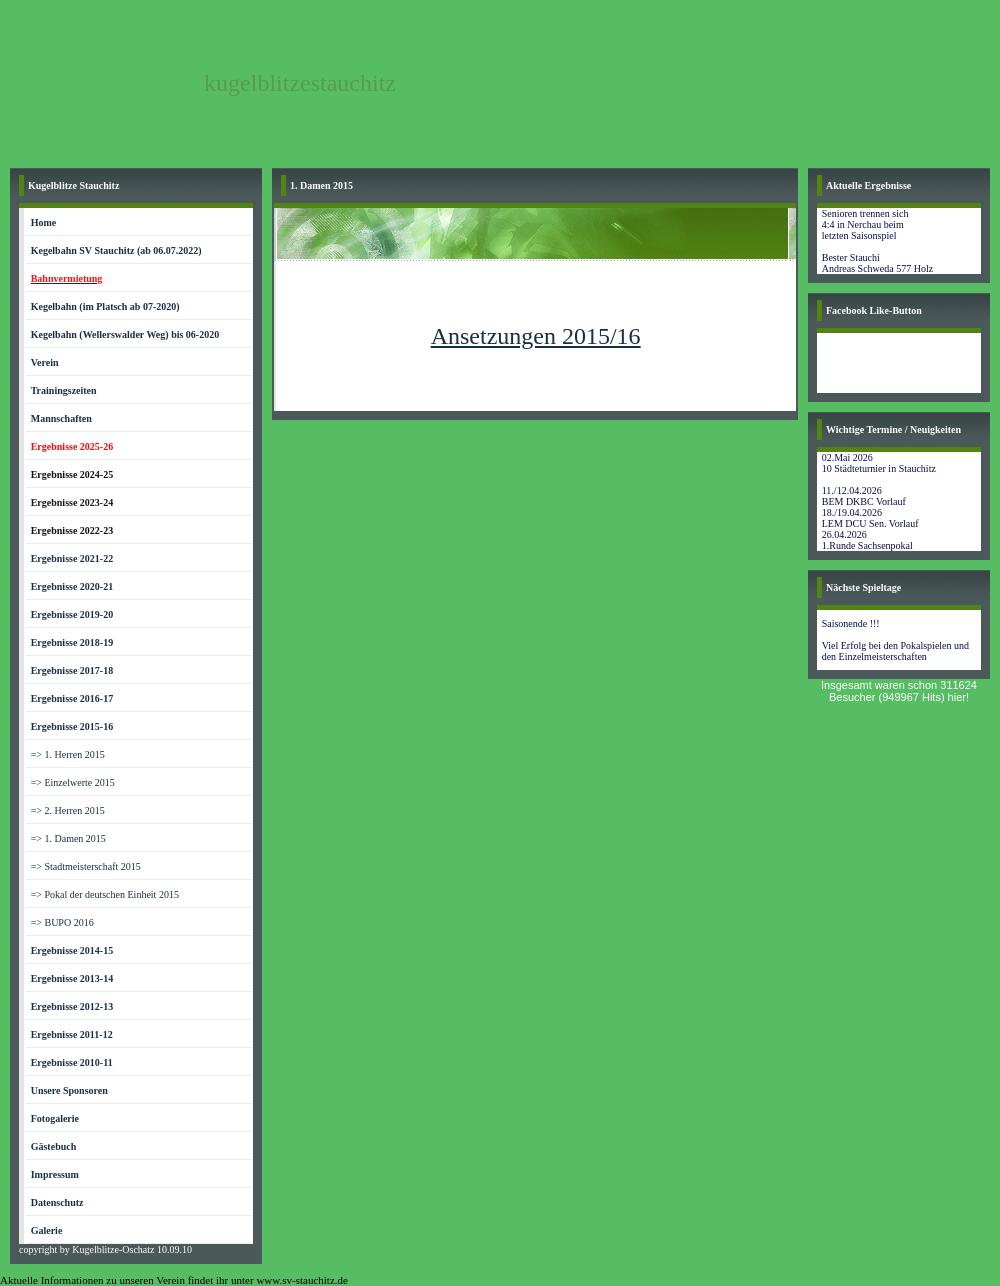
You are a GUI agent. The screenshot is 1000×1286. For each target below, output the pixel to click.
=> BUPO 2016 (62, 922)
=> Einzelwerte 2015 (73, 782)
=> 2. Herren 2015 (68, 810)
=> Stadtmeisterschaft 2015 (86, 866)
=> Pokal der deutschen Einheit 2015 (105, 894)
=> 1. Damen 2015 (68, 838)
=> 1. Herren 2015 (68, 754)
